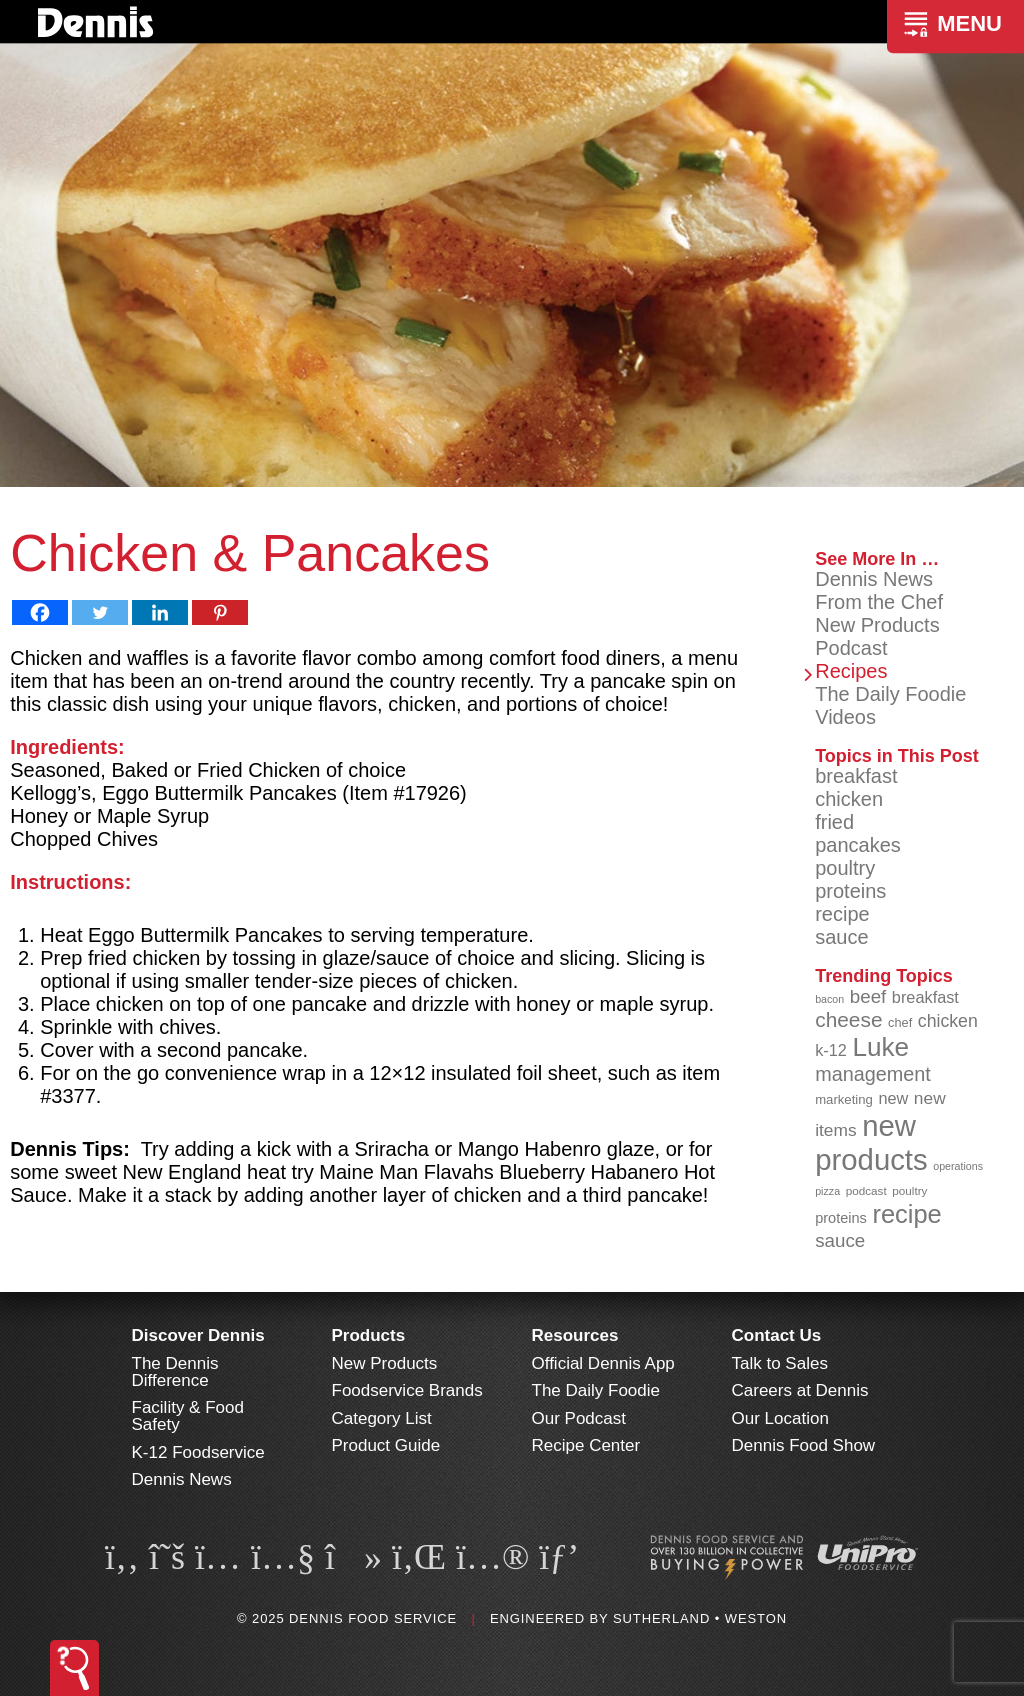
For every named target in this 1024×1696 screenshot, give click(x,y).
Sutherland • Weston (700, 1618)
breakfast (856, 776)
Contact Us (777, 1335)
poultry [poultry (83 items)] (909, 1190)
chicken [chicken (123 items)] (948, 1021)
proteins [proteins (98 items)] (841, 1218)
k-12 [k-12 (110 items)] (831, 1050)
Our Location (780, 1418)
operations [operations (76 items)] (958, 1166)
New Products (877, 625)
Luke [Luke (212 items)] (880, 1047)
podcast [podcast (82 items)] (866, 1190)
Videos (845, 717)
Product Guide (386, 1445)
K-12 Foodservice (198, 1452)
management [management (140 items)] (873, 1074)
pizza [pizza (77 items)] (827, 1191)
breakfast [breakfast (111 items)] (925, 997)
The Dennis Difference (175, 1372)
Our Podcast (579, 1418)
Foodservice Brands (407, 1390)
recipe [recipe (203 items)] (906, 1214)
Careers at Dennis (800, 1390)
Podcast (851, 648)
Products (369, 1335)
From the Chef (879, 602)
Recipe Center (586, 1445)
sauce (841, 937)
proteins (850, 891)
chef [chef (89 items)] (900, 1022)
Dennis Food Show (804, 1445)
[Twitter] (100, 612)
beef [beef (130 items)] (868, 996)
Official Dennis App (603, 1363)
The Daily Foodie (890, 694)
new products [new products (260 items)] (871, 1142)
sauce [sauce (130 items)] (840, 1240)
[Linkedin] (160, 612)
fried (834, 822)
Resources (575, 1335)
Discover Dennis (198, 1335)
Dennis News (874, 579)
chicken (849, 799)
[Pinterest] (220, 612)
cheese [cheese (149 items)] (848, 1019)
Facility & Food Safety (188, 1416)
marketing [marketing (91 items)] (844, 1099)
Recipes (851, 671)
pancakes (858, 845)
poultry (845, 868)
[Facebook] (40, 612)
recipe (842, 914)
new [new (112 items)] (893, 1098)
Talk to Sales (780, 1363)
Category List (382, 1418)
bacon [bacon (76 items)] (829, 999)
